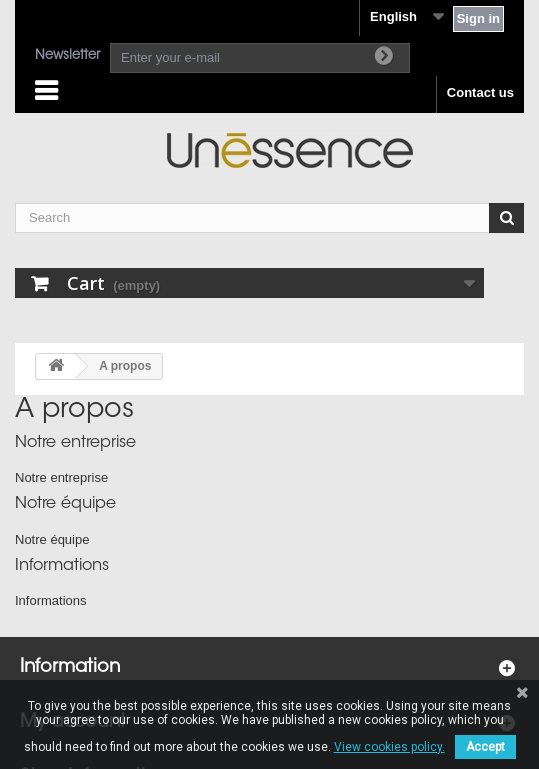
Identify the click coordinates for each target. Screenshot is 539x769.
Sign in (478, 18)
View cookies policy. (389, 747)
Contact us (480, 92)
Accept (485, 747)
